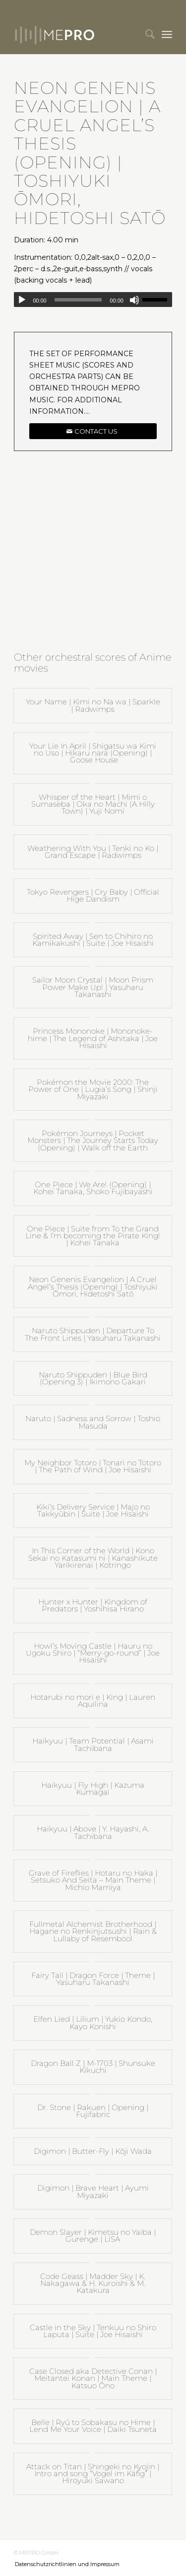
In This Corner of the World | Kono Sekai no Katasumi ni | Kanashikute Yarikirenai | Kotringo (93, 1558)
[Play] (22, 300)
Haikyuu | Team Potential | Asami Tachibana (93, 1744)
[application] (93, 299)
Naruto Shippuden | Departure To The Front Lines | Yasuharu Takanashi (93, 1334)
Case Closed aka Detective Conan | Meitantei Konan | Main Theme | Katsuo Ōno (93, 2378)
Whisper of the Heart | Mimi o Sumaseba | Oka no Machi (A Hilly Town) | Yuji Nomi (93, 804)
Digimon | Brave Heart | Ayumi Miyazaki (93, 2191)
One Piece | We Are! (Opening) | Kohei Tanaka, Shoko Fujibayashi (93, 1188)
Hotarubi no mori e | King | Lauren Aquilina (92, 1700)
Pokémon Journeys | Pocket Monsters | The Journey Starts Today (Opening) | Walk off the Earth (92, 1140)
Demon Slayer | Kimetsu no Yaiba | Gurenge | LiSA (93, 2235)
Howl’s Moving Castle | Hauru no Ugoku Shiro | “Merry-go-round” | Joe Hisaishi (93, 1653)
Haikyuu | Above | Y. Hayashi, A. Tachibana (93, 1832)
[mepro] (77, 34)
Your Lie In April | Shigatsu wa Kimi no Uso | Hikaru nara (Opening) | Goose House (92, 753)
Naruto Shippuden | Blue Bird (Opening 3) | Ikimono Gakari (93, 1378)
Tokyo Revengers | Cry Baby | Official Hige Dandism (93, 895)
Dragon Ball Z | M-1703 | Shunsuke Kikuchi (93, 2066)
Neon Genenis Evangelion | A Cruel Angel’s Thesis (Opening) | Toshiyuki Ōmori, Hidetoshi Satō (93, 1286)
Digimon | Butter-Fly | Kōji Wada (93, 2151)
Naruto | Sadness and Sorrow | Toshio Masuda (92, 1422)
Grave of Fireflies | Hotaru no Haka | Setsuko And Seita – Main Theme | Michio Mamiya (93, 1880)
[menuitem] (145, 34)
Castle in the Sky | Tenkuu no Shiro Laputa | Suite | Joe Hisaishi (93, 2331)
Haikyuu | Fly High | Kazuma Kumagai (92, 1788)
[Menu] (167, 34)
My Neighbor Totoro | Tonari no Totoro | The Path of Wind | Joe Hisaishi (92, 1466)
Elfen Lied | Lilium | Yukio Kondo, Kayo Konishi (92, 2022)
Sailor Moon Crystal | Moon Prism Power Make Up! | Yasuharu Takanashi (92, 987)
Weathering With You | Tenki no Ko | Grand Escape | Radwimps (92, 851)
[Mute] (134, 300)
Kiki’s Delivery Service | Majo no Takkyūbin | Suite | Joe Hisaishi (93, 1510)
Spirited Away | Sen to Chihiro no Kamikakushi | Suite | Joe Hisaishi (93, 939)
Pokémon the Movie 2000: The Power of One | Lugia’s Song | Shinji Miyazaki (93, 1089)
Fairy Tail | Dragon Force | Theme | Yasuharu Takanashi (93, 1978)
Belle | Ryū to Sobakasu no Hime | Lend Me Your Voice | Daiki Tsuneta (93, 2426)
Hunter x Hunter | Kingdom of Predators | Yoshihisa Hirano (92, 1605)
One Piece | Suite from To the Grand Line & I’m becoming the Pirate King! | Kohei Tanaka (92, 1236)
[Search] (145, 34)
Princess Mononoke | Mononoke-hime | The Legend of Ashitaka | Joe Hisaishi (93, 1038)
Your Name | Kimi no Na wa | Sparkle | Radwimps (93, 705)
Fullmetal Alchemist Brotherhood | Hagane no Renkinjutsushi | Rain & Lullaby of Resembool (93, 1931)
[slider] (78, 300)
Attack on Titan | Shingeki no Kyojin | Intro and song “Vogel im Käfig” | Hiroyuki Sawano (92, 2474)
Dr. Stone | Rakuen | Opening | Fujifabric (92, 2111)
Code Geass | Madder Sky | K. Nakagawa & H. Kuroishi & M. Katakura (92, 2283)
